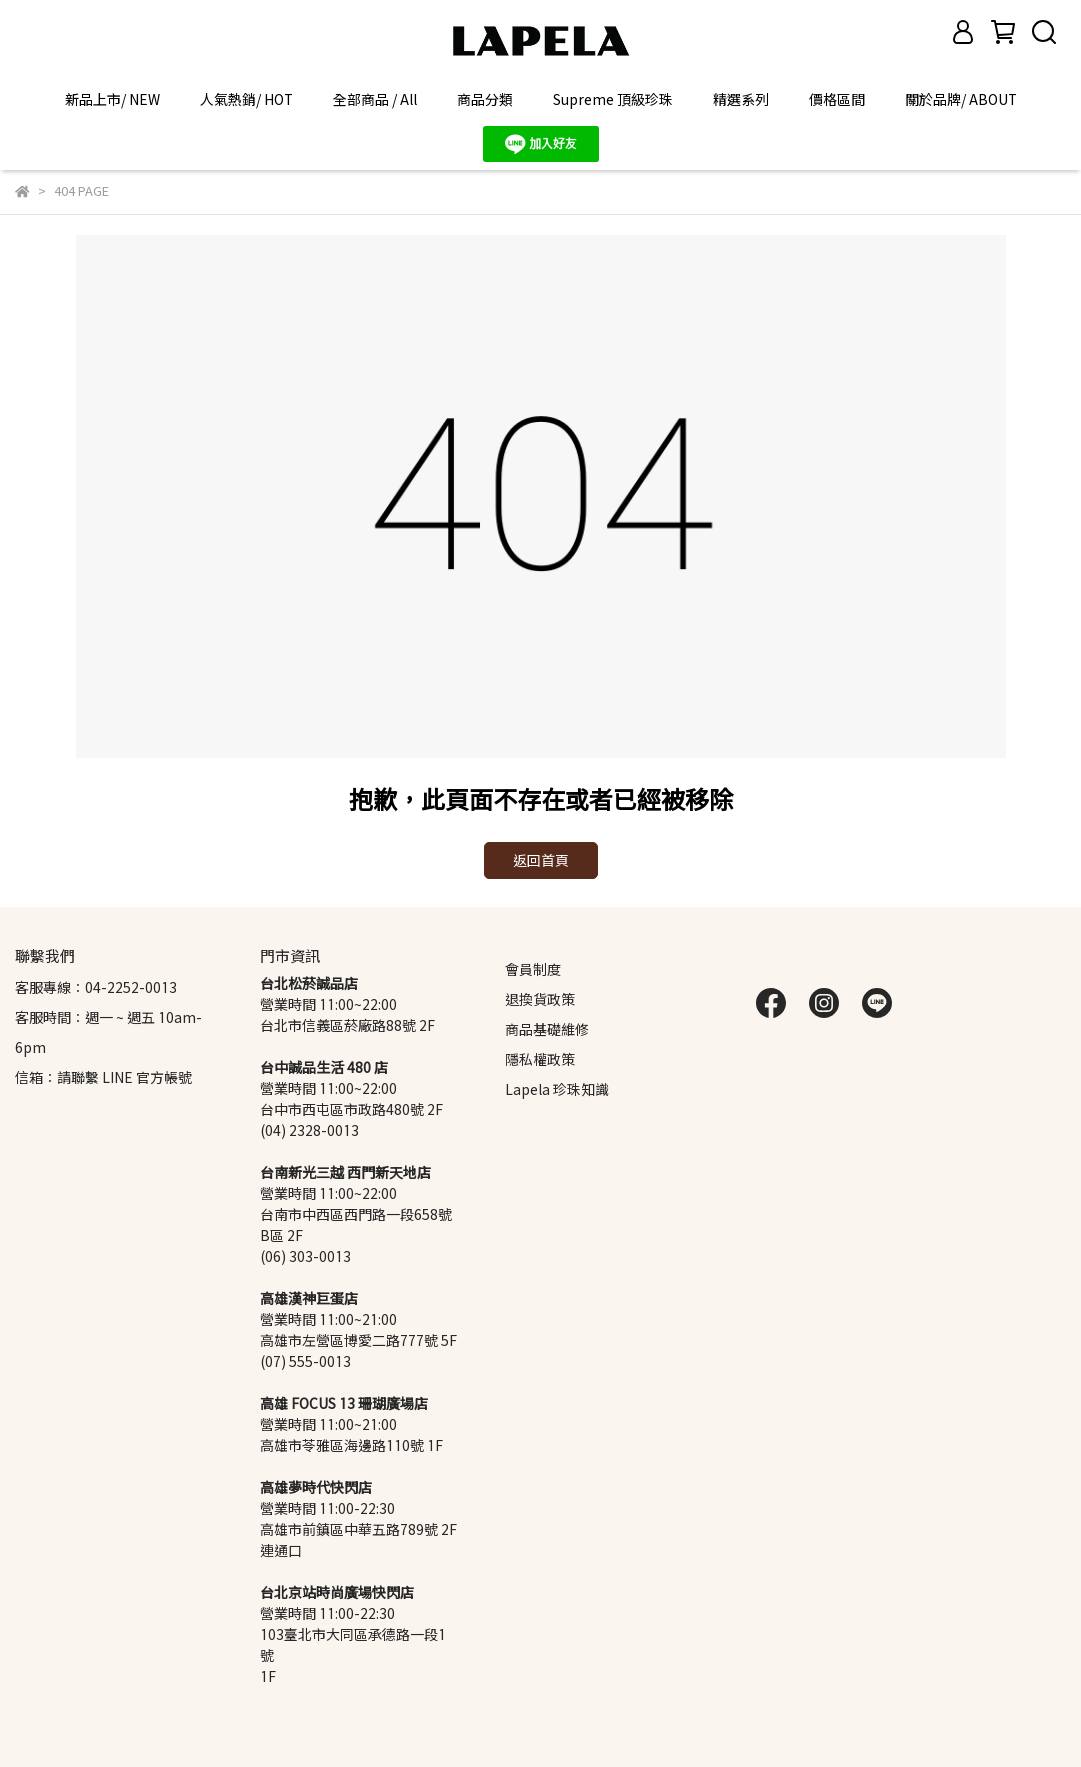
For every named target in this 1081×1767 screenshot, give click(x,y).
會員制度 (533, 969)
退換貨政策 (540, 999)
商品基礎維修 (547, 1029)
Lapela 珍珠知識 (557, 1089)
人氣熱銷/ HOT (246, 99)
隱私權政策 (540, 1059)
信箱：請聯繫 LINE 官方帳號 (103, 1077)
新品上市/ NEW (112, 99)
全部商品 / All (375, 99)
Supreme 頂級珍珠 (613, 99)
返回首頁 (541, 860)
